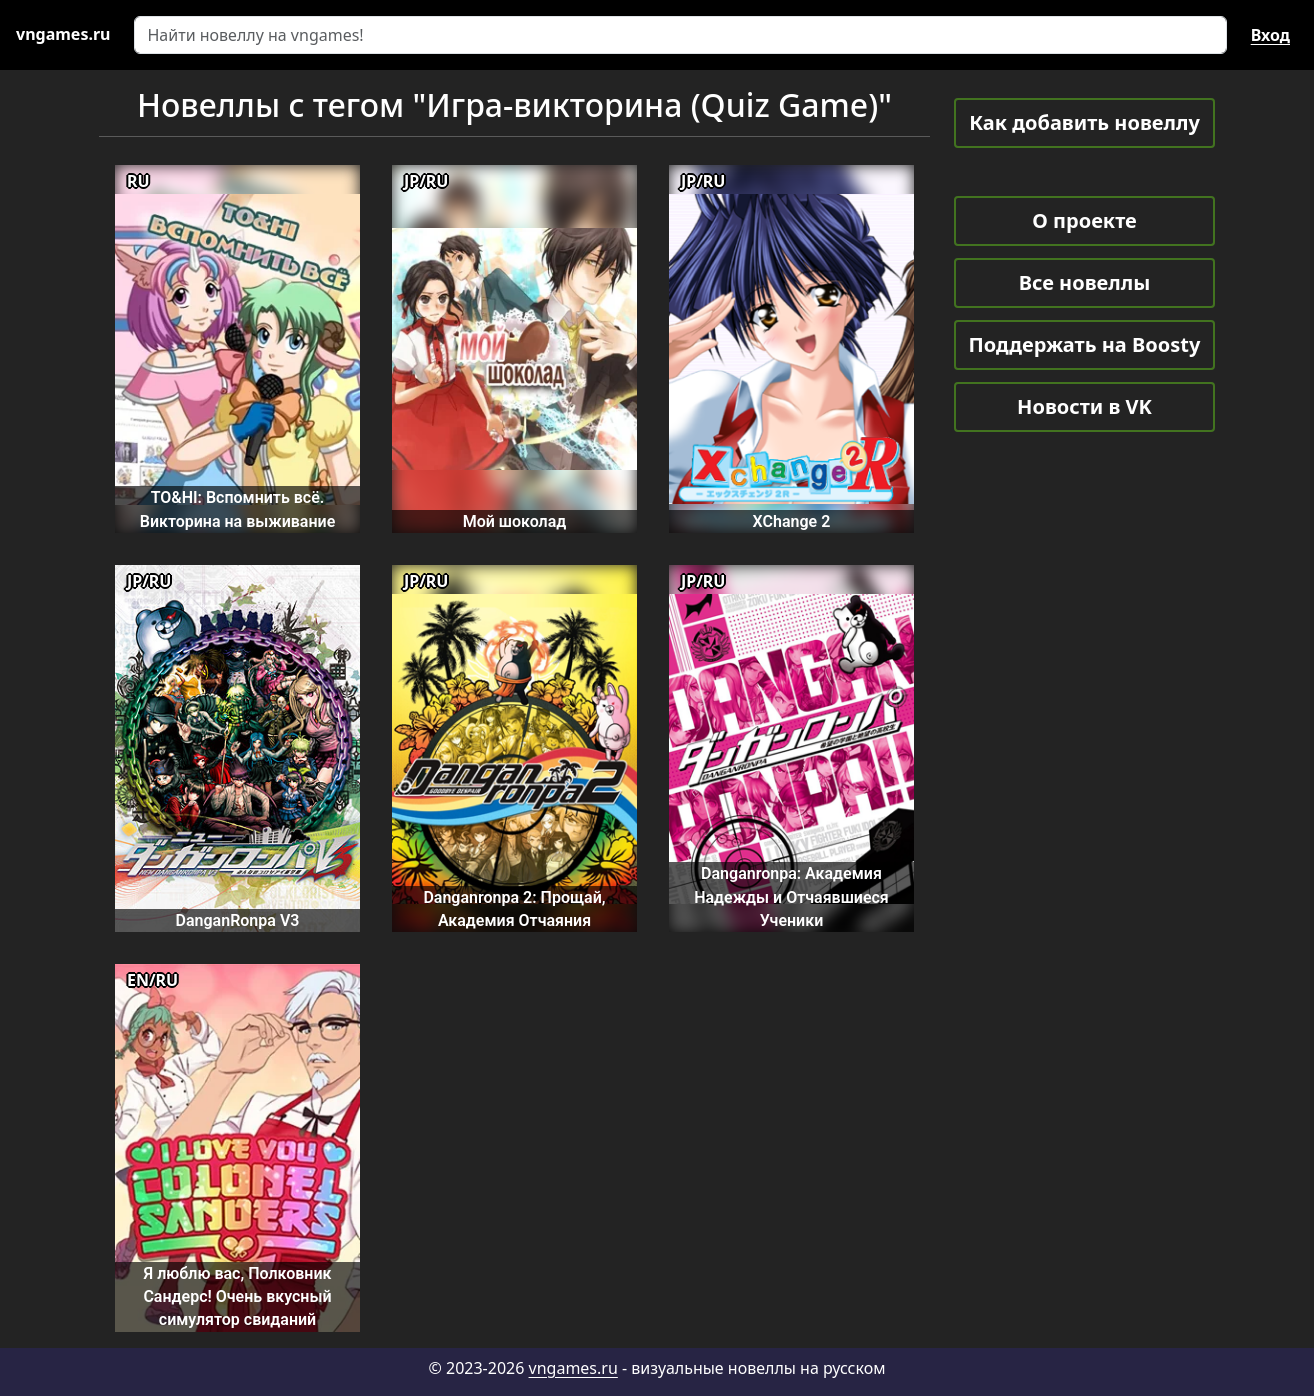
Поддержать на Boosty (1085, 344)
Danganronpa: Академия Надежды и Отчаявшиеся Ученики (791, 897)
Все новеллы (1085, 282)
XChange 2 (792, 521)
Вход (1270, 35)
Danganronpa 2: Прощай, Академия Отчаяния (514, 909)
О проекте (1084, 220)
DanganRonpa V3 (238, 920)
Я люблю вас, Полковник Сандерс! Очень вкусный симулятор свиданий (237, 1297)
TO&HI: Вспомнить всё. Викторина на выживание (238, 509)
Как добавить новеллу (1084, 122)
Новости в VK (1084, 406)
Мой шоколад (515, 521)
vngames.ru (573, 1368)
